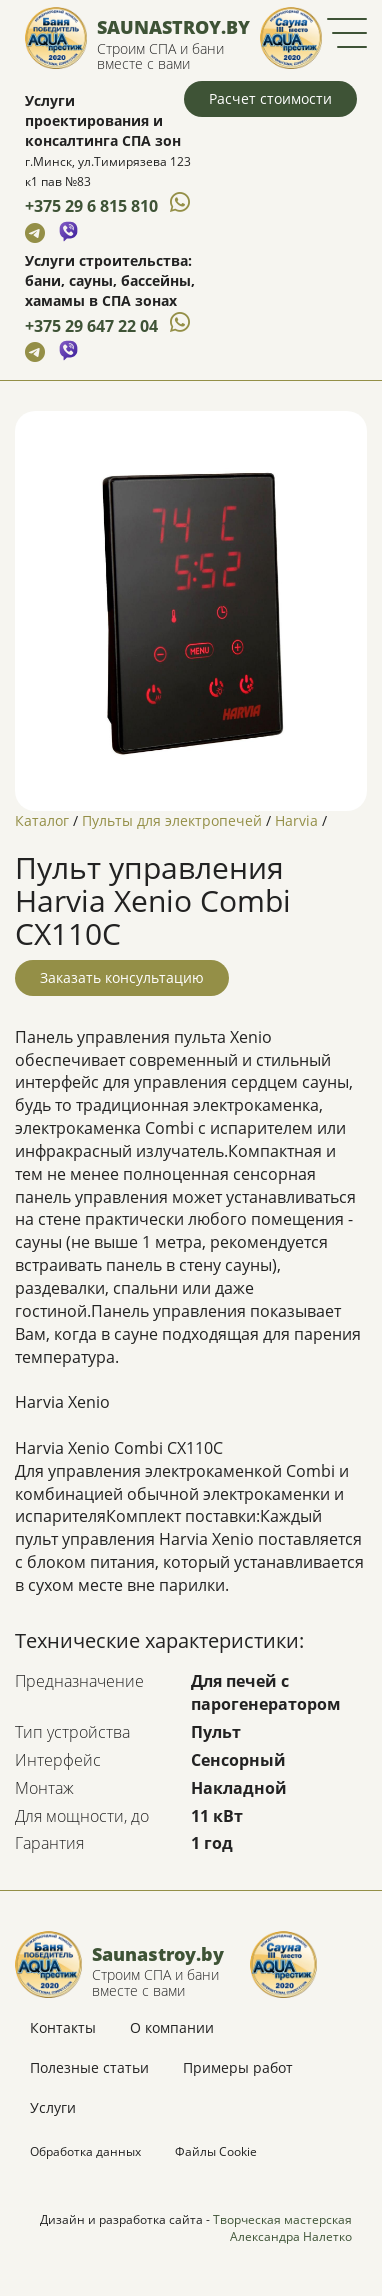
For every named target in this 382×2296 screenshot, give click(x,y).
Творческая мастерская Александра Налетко (282, 2228)
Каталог (42, 820)
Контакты (63, 2027)
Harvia (296, 820)
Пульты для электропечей (172, 820)
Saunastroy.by (173, 27)
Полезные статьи (89, 2067)
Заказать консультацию (122, 977)
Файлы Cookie (216, 2151)
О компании (172, 2027)
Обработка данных (85, 2151)
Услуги (53, 2107)
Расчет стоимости (270, 98)
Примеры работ (238, 2067)
